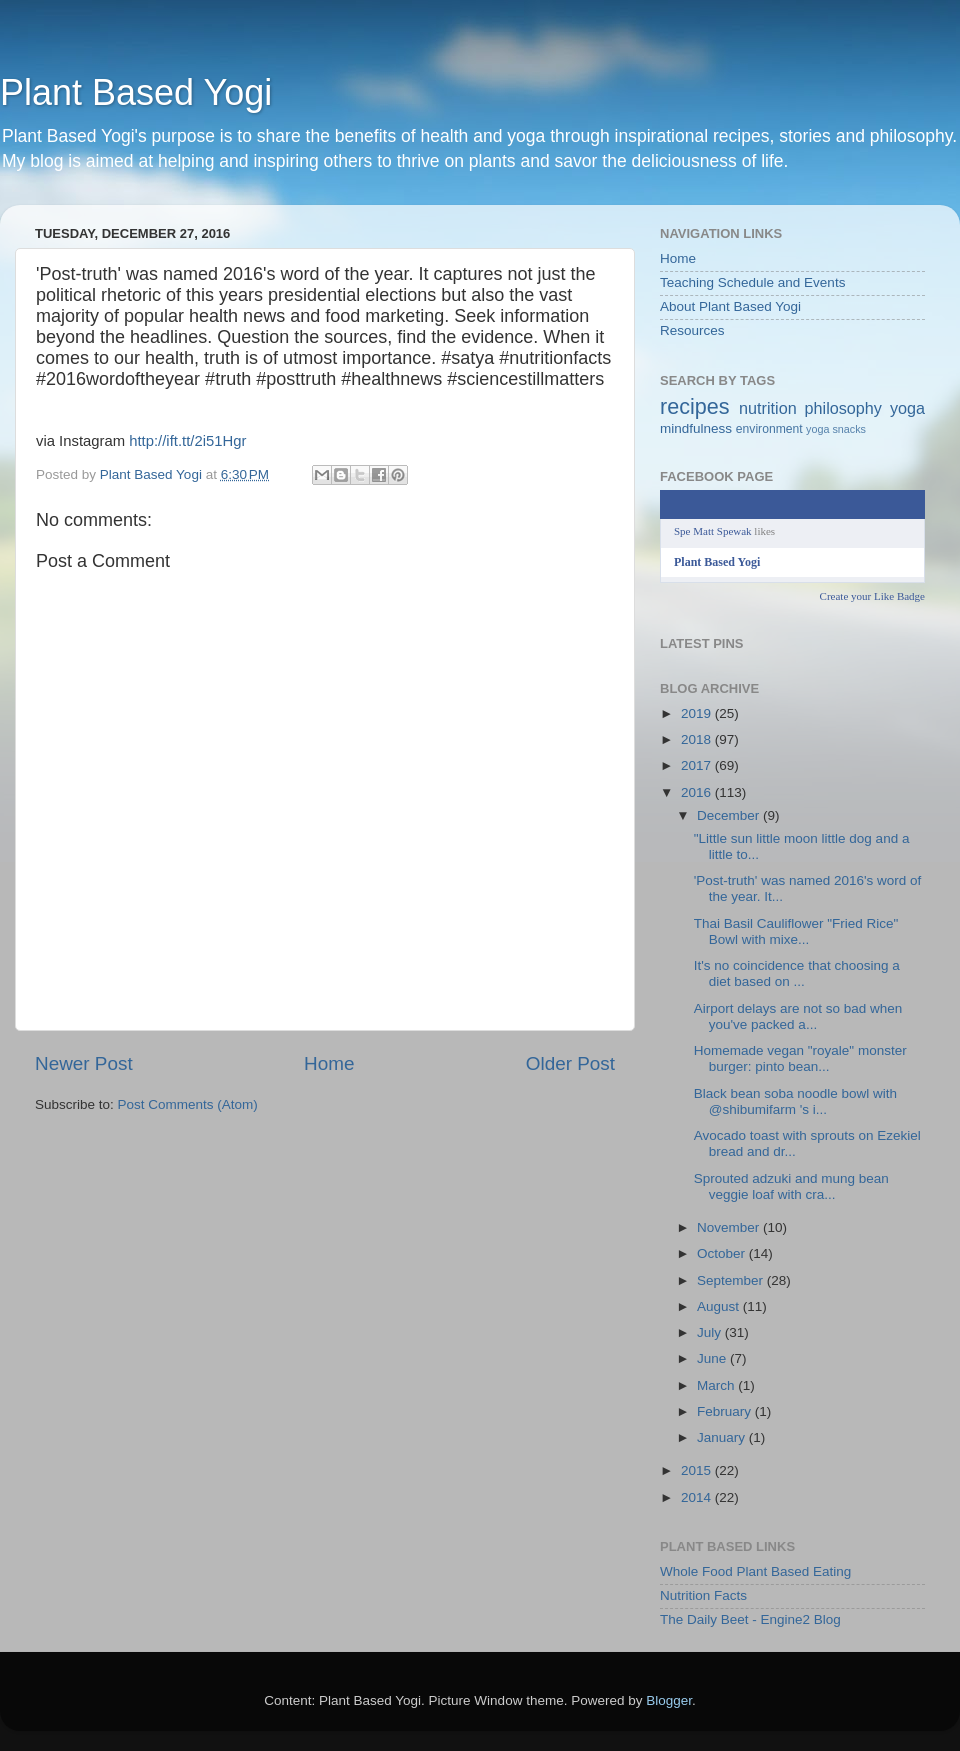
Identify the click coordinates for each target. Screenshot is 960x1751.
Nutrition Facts (703, 1595)
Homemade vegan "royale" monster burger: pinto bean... (800, 1058)
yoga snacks (836, 429)
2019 (698, 713)
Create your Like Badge (872, 596)
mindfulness (696, 428)
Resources (692, 330)
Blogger (669, 1700)
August (720, 1306)
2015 (698, 1470)
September (732, 1280)
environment (769, 429)
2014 (698, 1497)
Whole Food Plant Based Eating (755, 1571)
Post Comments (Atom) (188, 1104)
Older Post (570, 1063)
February (726, 1411)
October (723, 1253)
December (730, 815)
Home (329, 1063)
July (711, 1332)
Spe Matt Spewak (713, 531)
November (730, 1227)
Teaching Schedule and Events (752, 282)
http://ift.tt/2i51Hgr (187, 441)
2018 (698, 739)
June (713, 1358)
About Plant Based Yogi (730, 306)
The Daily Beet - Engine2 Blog (750, 1619)
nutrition (768, 408)
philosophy (843, 408)
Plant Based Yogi (136, 92)
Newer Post (84, 1063)
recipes (695, 406)
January (723, 1437)
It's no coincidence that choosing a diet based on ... (797, 973)
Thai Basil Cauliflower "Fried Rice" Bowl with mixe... (796, 931)
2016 (698, 792)
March (717, 1385)
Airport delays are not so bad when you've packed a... (798, 1016)
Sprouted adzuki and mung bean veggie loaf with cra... (791, 1186)
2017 (698, 765)
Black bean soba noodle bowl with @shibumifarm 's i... (795, 1101)
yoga (907, 408)
